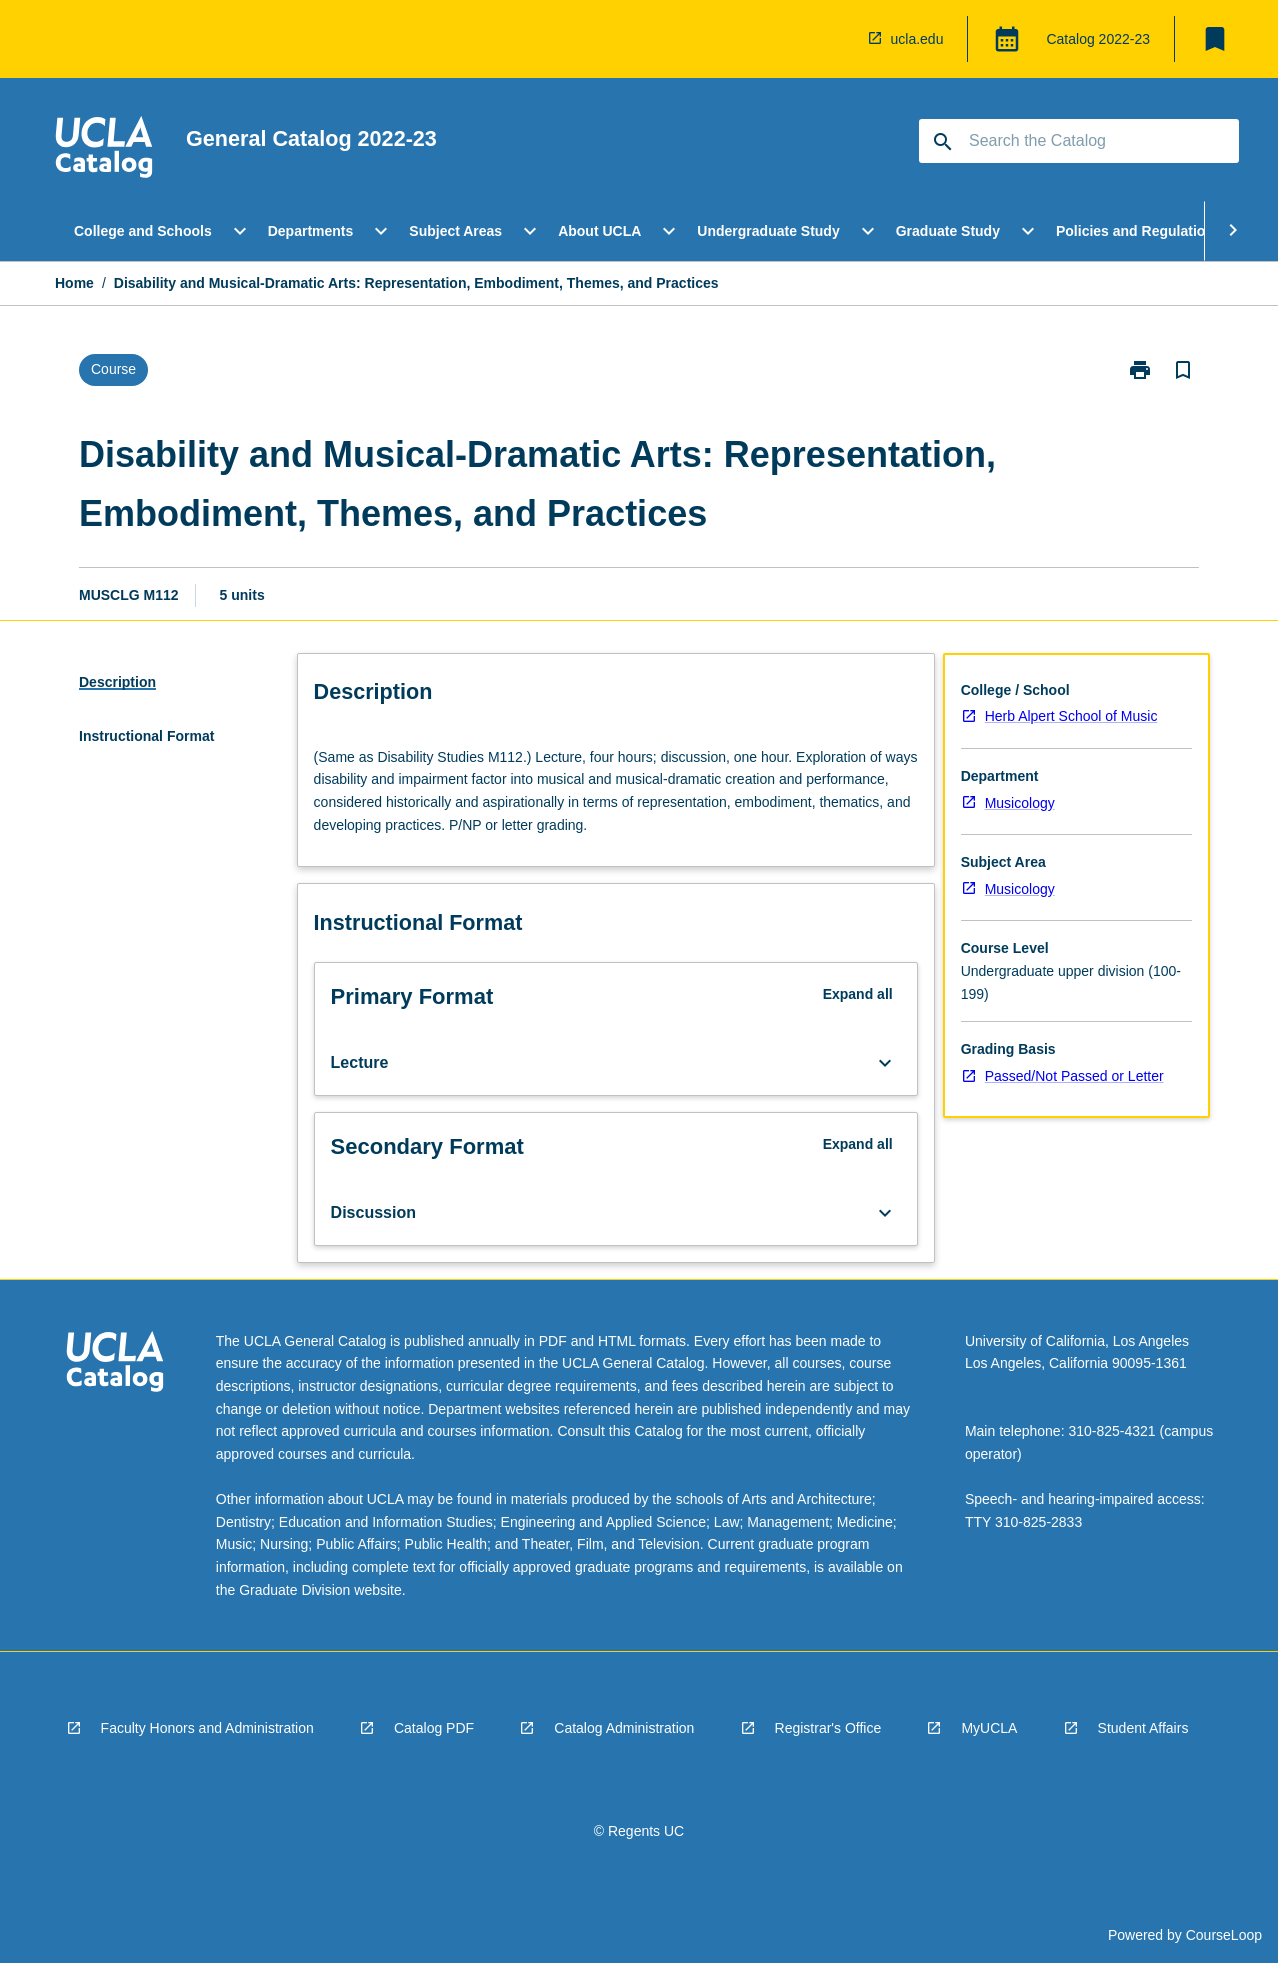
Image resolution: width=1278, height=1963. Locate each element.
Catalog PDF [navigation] (434, 1728)
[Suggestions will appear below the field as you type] (1080, 141)
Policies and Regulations (1139, 231)
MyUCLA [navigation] (989, 1728)
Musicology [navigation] (1020, 803)
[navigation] (104, 150)
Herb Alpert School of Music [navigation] (1071, 716)
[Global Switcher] (1007, 39)
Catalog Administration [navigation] (624, 1728)
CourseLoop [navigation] (1224, 1935)
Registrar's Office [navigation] (828, 1728)
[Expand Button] (885, 1063)
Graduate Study (948, 231)
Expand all (858, 994)
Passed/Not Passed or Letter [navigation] (1074, 1076)
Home (74, 283)
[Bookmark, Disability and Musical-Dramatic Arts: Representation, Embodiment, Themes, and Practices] (1183, 370)
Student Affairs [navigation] (1143, 1728)
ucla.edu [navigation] (917, 39)
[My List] (1215, 39)
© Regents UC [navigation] (639, 1831)
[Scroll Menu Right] (1233, 231)
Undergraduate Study (768, 231)
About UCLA (599, 231)
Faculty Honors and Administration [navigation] (207, 1728)
